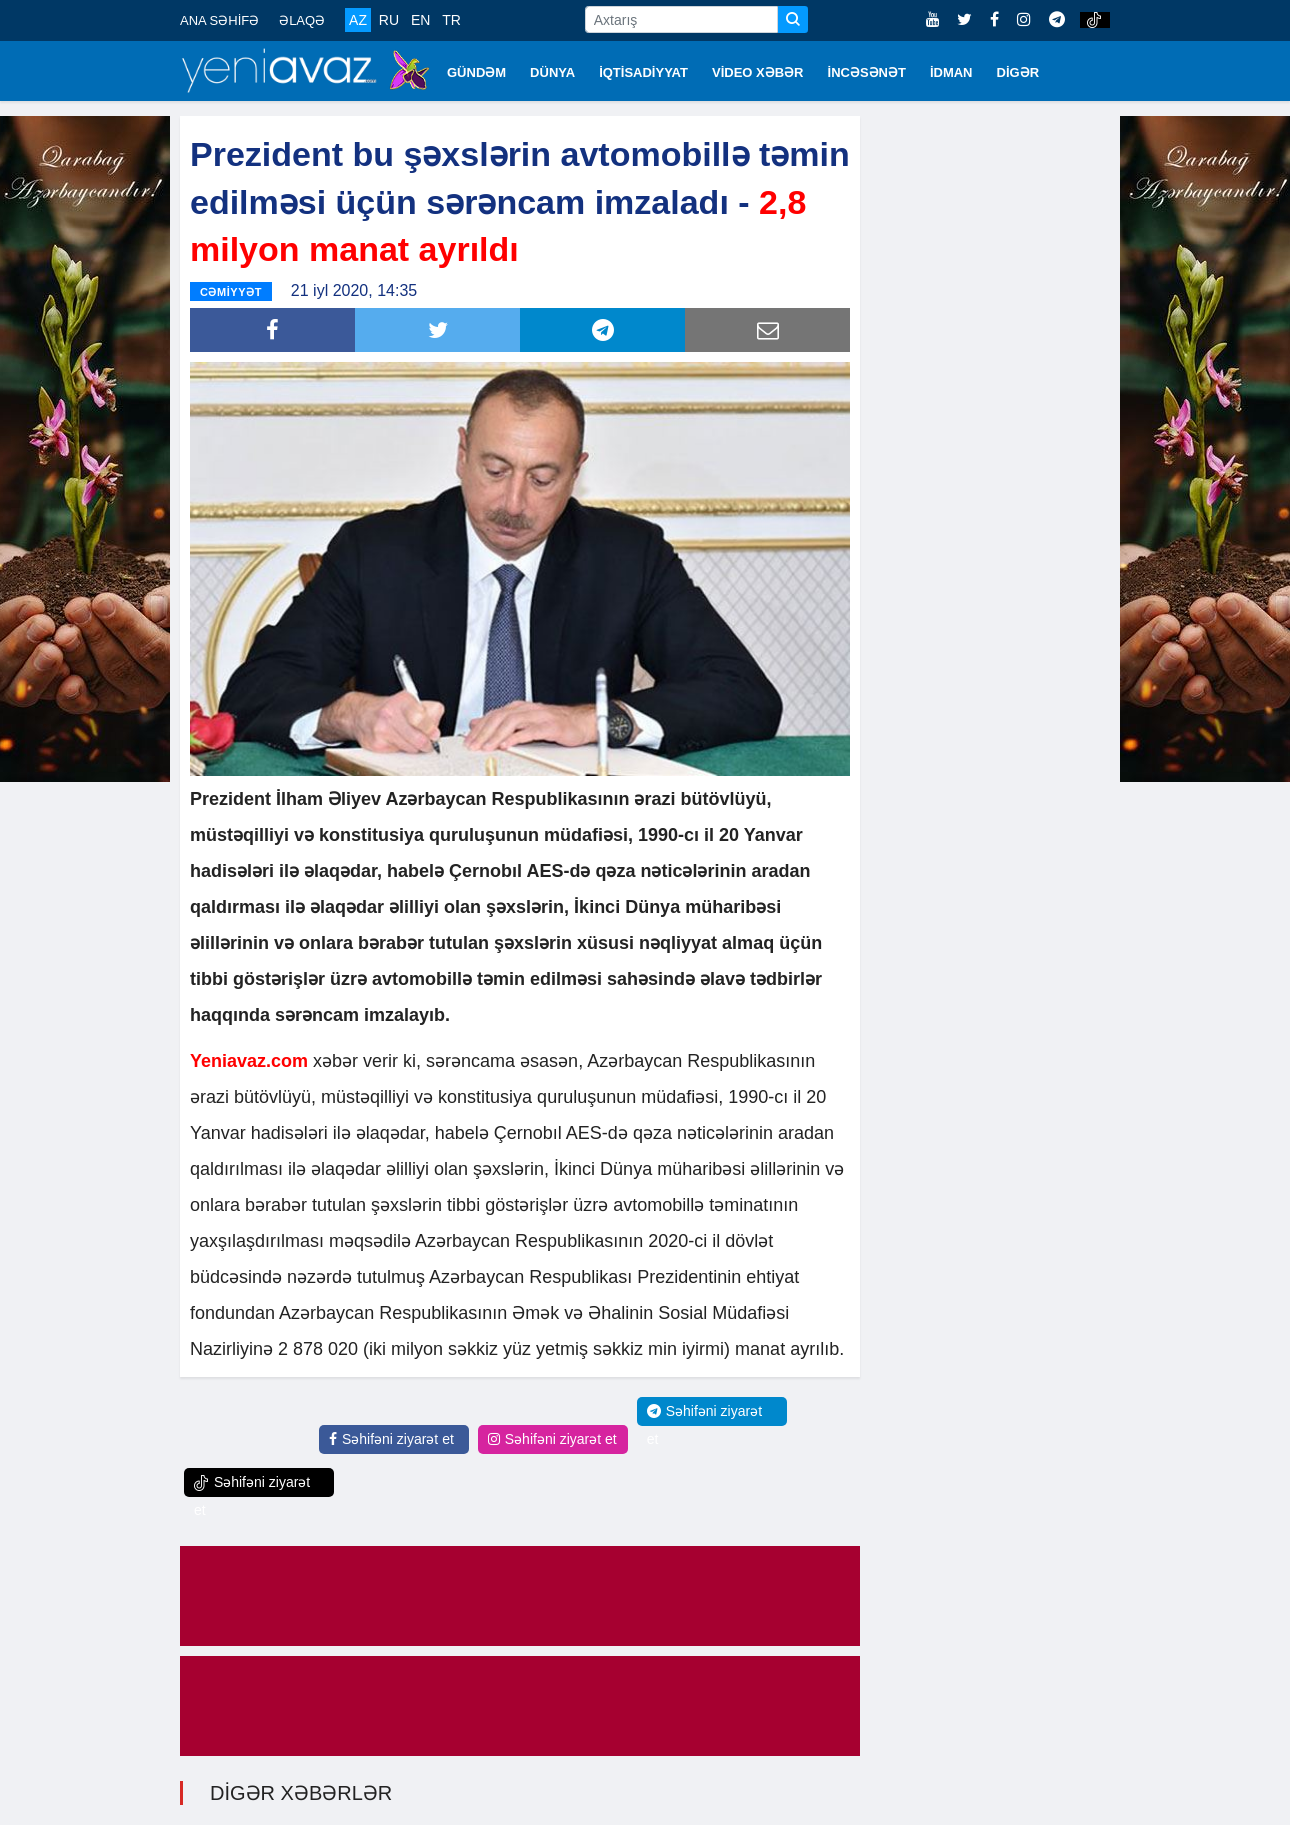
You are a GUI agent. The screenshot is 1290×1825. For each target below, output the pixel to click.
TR (451, 20)
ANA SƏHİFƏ (219, 20)
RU (389, 20)
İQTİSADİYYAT (643, 72)
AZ (358, 20)
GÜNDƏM (476, 72)
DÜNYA (552, 72)
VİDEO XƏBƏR (758, 72)
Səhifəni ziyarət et (391, 1439)
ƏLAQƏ (302, 20)
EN (420, 20)
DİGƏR (1018, 72)
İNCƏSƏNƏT (867, 72)
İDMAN (951, 72)
